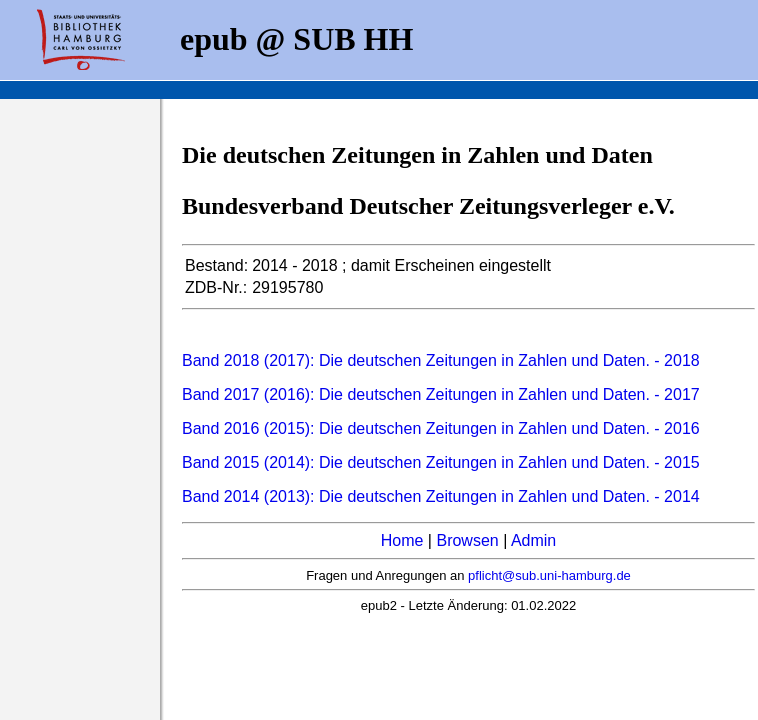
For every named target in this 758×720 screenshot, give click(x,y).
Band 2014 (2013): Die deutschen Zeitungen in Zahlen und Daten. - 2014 (441, 496)
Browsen (467, 540)
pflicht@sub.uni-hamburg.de (549, 575)
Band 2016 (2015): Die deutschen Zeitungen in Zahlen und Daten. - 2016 (441, 428)
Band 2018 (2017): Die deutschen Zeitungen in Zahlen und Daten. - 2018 (441, 360)
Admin (533, 540)
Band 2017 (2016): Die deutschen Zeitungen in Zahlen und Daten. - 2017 (441, 394)
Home (402, 540)
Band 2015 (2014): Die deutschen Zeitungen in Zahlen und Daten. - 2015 (441, 462)
